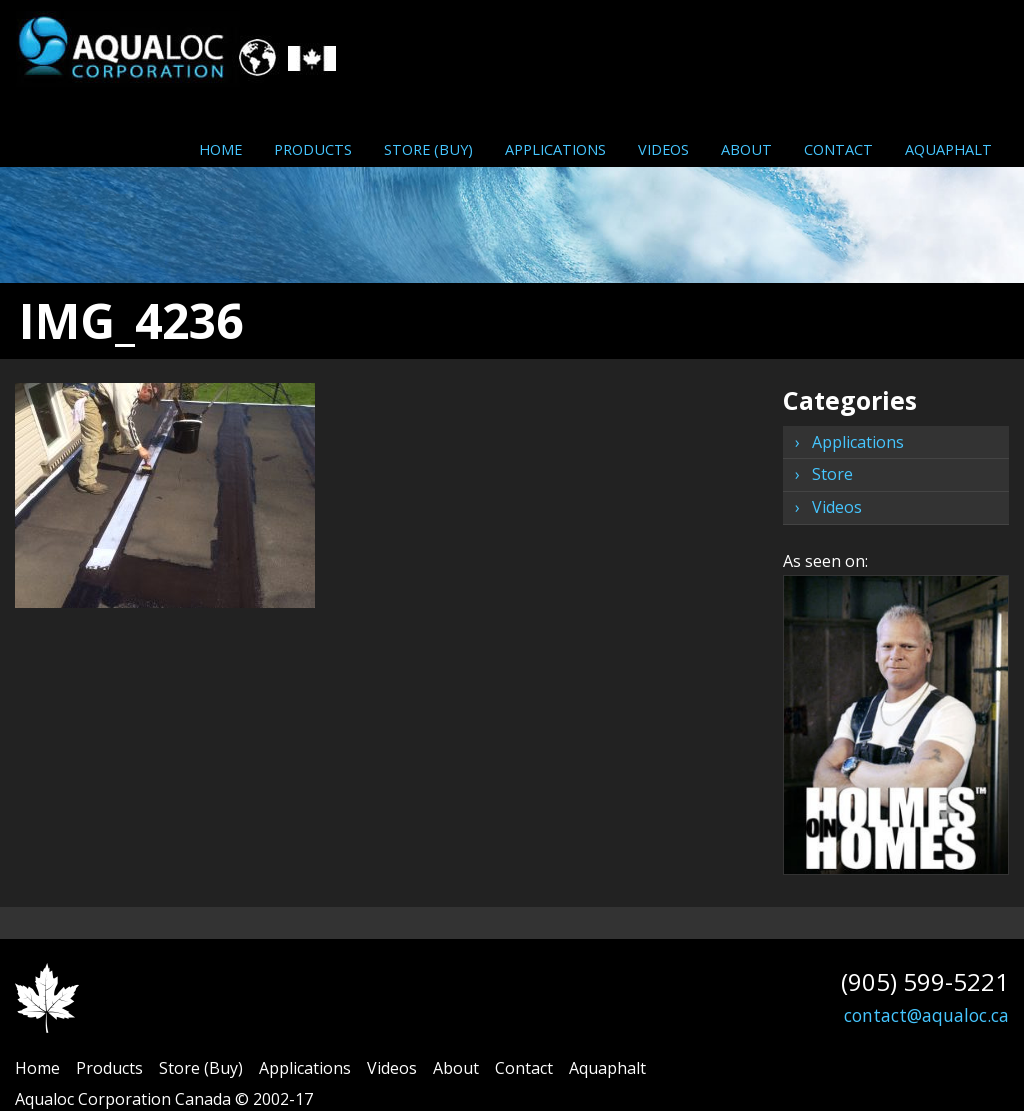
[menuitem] (220, 148)
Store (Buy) (428, 149)
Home (220, 149)
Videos (663, 149)
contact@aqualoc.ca (926, 1015)
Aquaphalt (948, 149)
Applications (555, 149)
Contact (838, 149)
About (746, 149)
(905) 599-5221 (925, 981)
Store (832, 474)
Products (313, 149)
